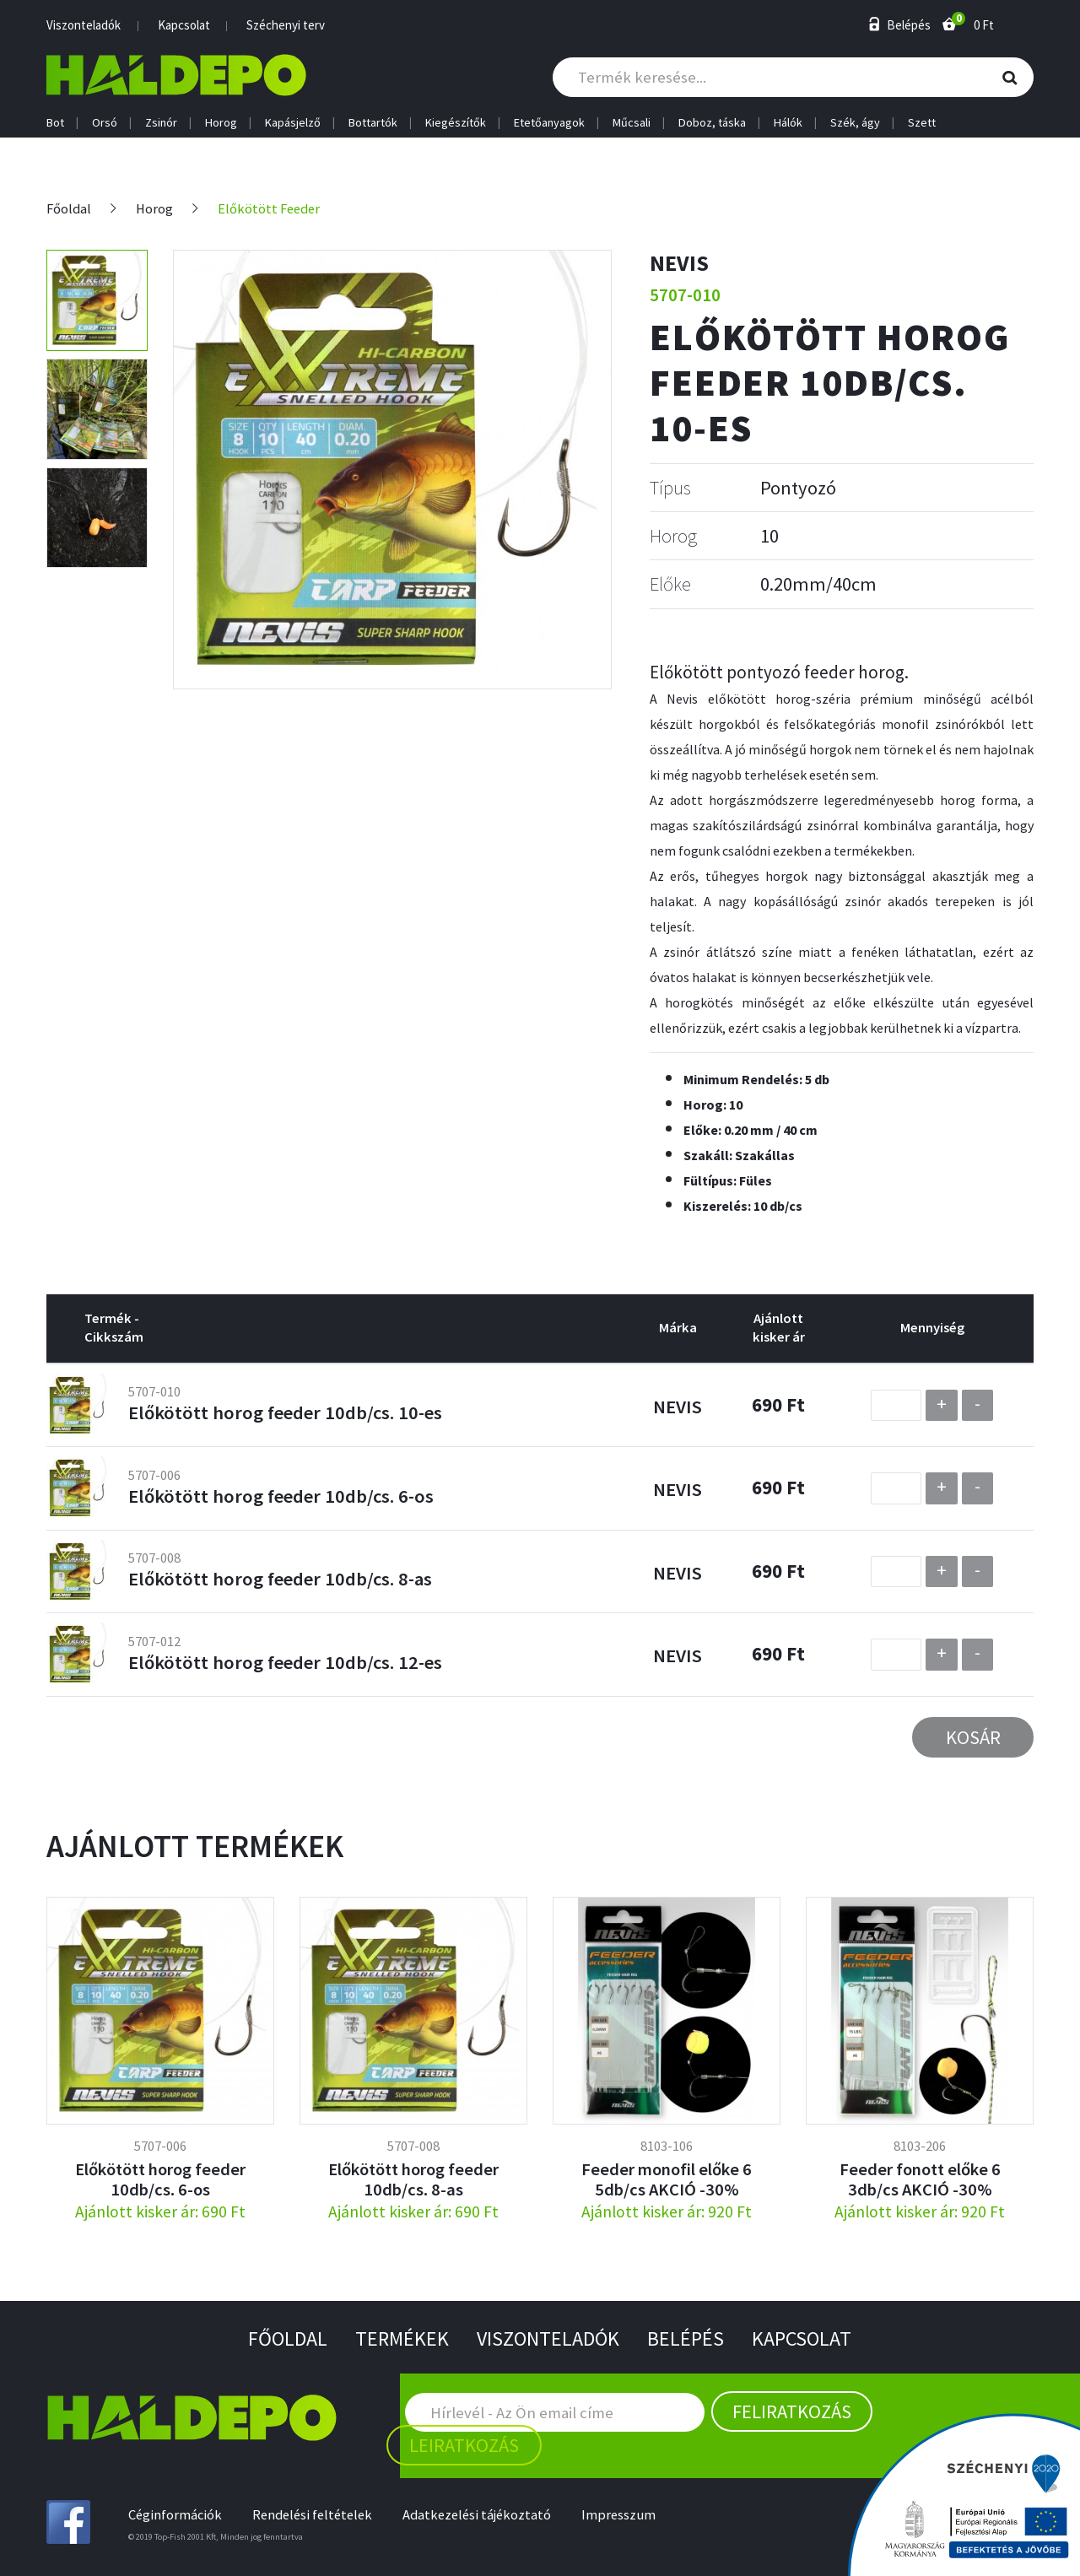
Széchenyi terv (285, 25)
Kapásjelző (293, 122)
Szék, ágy (855, 122)
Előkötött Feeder (269, 209)
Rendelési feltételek (312, 2515)
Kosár (973, 1737)
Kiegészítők (455, 122)
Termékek (402, 2338)
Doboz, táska (712, 122)
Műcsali (632, 122)
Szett (922, 122)
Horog (221, 122)
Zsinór (161, 122)
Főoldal (68, 209)
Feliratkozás (791, 2411)
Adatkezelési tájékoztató (476, 2515)
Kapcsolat (184, 25)
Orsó (104, 122)
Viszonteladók (83, 25)
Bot (55, 122)
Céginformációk (175, 2515)
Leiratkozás (464, 2445)
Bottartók (372, 122)
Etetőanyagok (549, 122)
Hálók (788, 122)
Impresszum (618, 2515)
